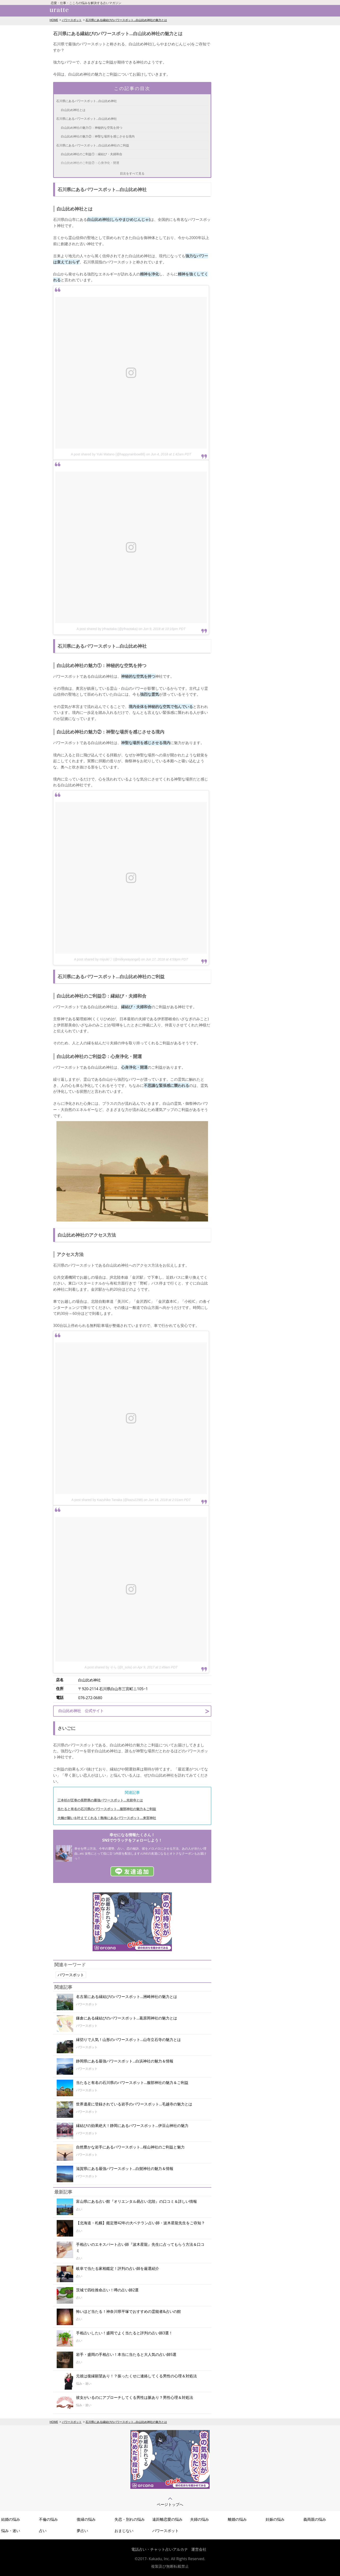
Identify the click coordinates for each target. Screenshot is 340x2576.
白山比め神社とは (73, 110)
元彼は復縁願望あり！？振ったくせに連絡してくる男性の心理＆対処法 (136, 2376)
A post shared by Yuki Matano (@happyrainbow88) (108, 454)
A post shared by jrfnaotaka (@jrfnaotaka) (107, 629)
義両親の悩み (314, 2519)
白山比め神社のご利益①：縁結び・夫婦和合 (91, 154)
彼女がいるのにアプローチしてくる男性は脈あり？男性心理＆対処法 (134, 2397)
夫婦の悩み (199, 2519)
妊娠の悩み (275, 2519)
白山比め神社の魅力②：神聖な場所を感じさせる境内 (98, 136)
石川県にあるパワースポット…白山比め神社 (86, 101)
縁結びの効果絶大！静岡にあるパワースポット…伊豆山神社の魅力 (132, 2125)
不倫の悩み (48, 2519)
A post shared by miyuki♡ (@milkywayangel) (107, 959)
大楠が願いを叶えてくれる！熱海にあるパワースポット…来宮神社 (106, 1818)
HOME (54, 20)
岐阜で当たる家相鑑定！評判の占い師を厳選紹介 (117, 2268)
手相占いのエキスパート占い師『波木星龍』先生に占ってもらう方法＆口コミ (140, 2247)
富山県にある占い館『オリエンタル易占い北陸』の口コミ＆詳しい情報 (136, 2201)
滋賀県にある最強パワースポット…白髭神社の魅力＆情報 (124, 2168)
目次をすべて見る (132, 173)
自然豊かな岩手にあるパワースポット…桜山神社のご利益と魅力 (130, 2147)
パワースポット (72, 20)
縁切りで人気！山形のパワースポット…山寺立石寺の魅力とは (128, 2039)
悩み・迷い (10, 2530)
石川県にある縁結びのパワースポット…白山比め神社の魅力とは (126, 20)
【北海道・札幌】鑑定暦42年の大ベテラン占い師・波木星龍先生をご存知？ (140, 2222)
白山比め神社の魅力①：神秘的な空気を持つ (91, 127)
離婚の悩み (237, 2519)
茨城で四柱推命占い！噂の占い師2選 (107, 2290)
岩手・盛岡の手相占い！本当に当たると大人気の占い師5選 (126, 2354)
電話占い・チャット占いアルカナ (159, 2549)
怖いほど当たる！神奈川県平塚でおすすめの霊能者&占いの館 (128, 2311)
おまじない (124, 2530)
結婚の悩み (10, 2519)
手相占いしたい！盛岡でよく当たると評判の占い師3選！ (124, 2333)
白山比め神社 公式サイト (81, 1710)
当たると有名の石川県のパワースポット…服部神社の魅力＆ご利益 (106, 1809)
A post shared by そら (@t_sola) (108, 1667)
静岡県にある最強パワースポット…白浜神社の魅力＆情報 (124, 2061)
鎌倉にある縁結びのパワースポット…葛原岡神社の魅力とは (126, 2018)
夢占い (82, 2530)
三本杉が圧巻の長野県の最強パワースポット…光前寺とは (100, 1800)
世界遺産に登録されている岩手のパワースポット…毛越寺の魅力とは (134, 2104)
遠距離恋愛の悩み (167, 2519)
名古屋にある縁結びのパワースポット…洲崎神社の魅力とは (126, 1996)
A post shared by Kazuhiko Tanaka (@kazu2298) (107, 1500)
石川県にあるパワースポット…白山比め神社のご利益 (92, 145)
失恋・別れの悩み (130, 2519)
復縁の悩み (86, 2519)
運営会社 (198, 2549)
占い (43, 2530)
